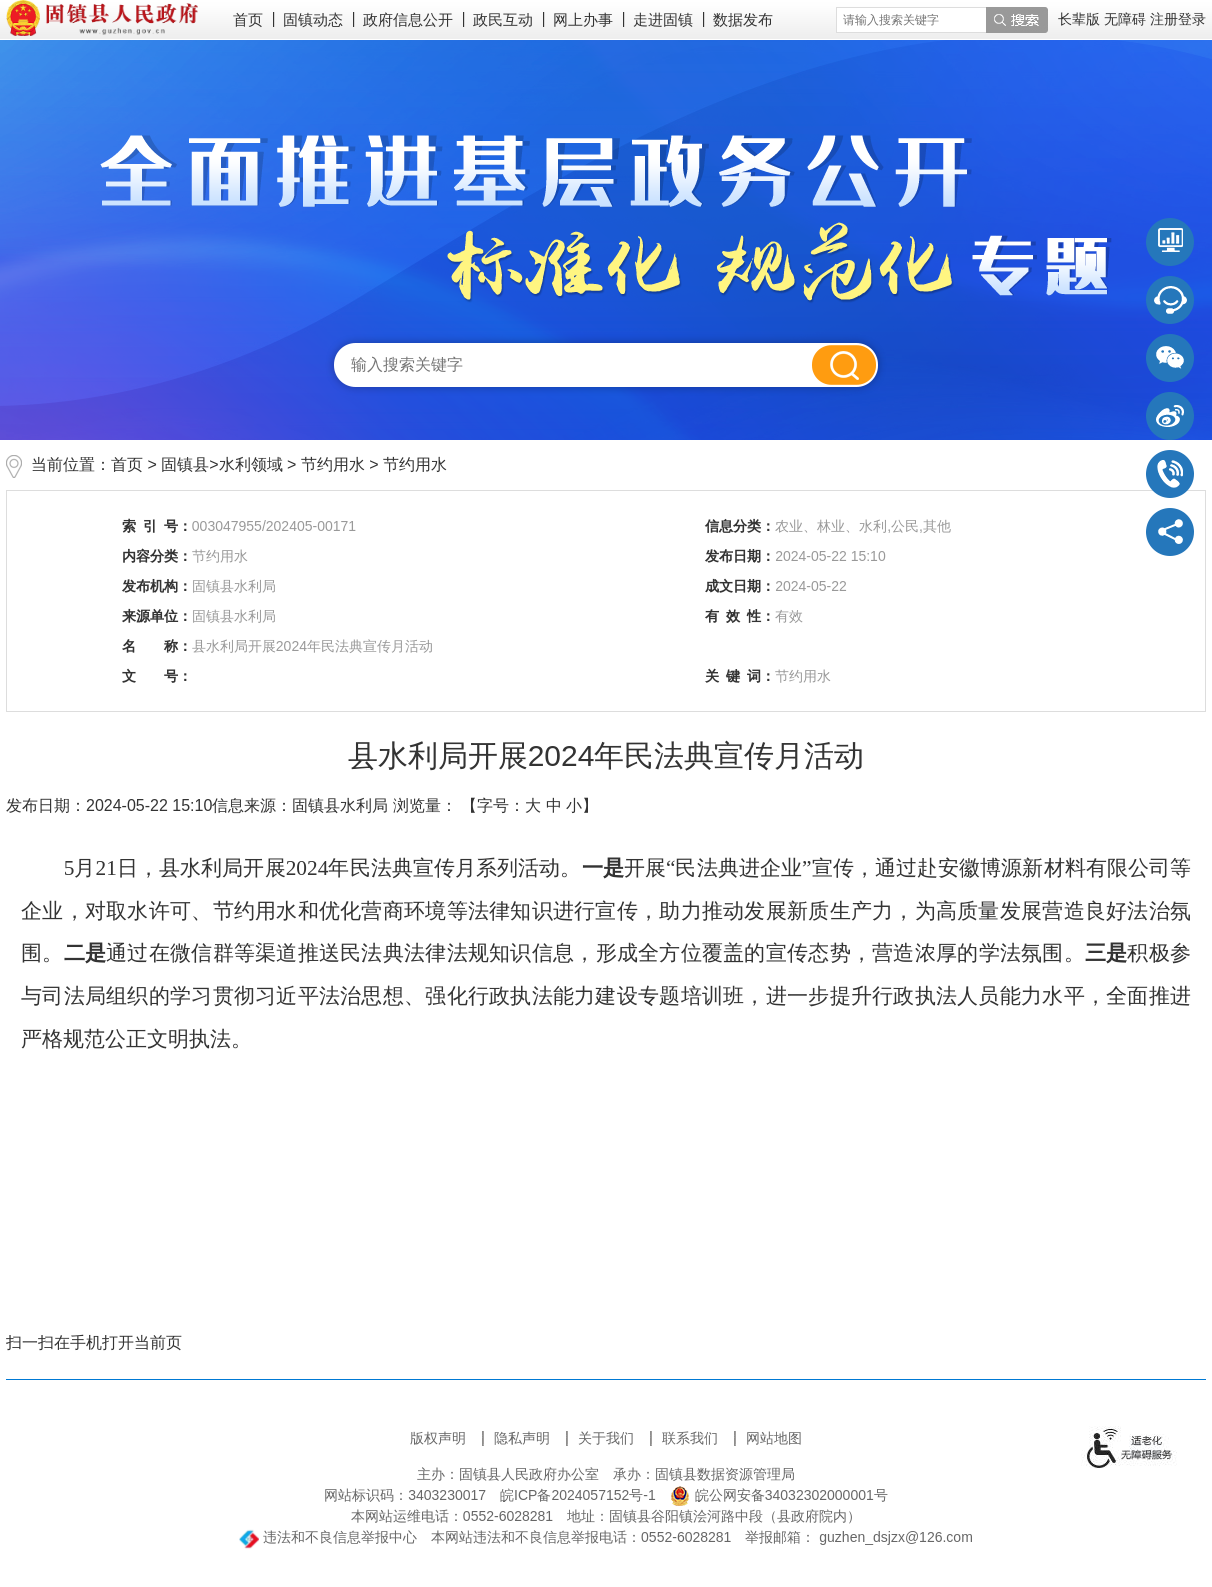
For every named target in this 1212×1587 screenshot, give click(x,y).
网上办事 (583, 19)
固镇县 (185, 464)
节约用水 (333, 464)
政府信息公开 (408, 19)
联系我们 (692, 1438)
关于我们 (608, 1438)
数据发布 (743, 19)
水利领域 (251, 464)
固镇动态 (313, 19)
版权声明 (440, 1438)
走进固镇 (663, 19)
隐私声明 (524, 1438)
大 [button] (533, 805)
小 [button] (574, 805)
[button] (1081, 19)
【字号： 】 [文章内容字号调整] (529, 805)
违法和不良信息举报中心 (328, 1537)
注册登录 (1178, 19)
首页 (248, 19)
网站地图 (774, 1438)
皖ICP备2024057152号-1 (578, 1495)
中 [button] (554, 805)
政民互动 (503, 19)
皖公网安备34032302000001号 (779, 1495)
